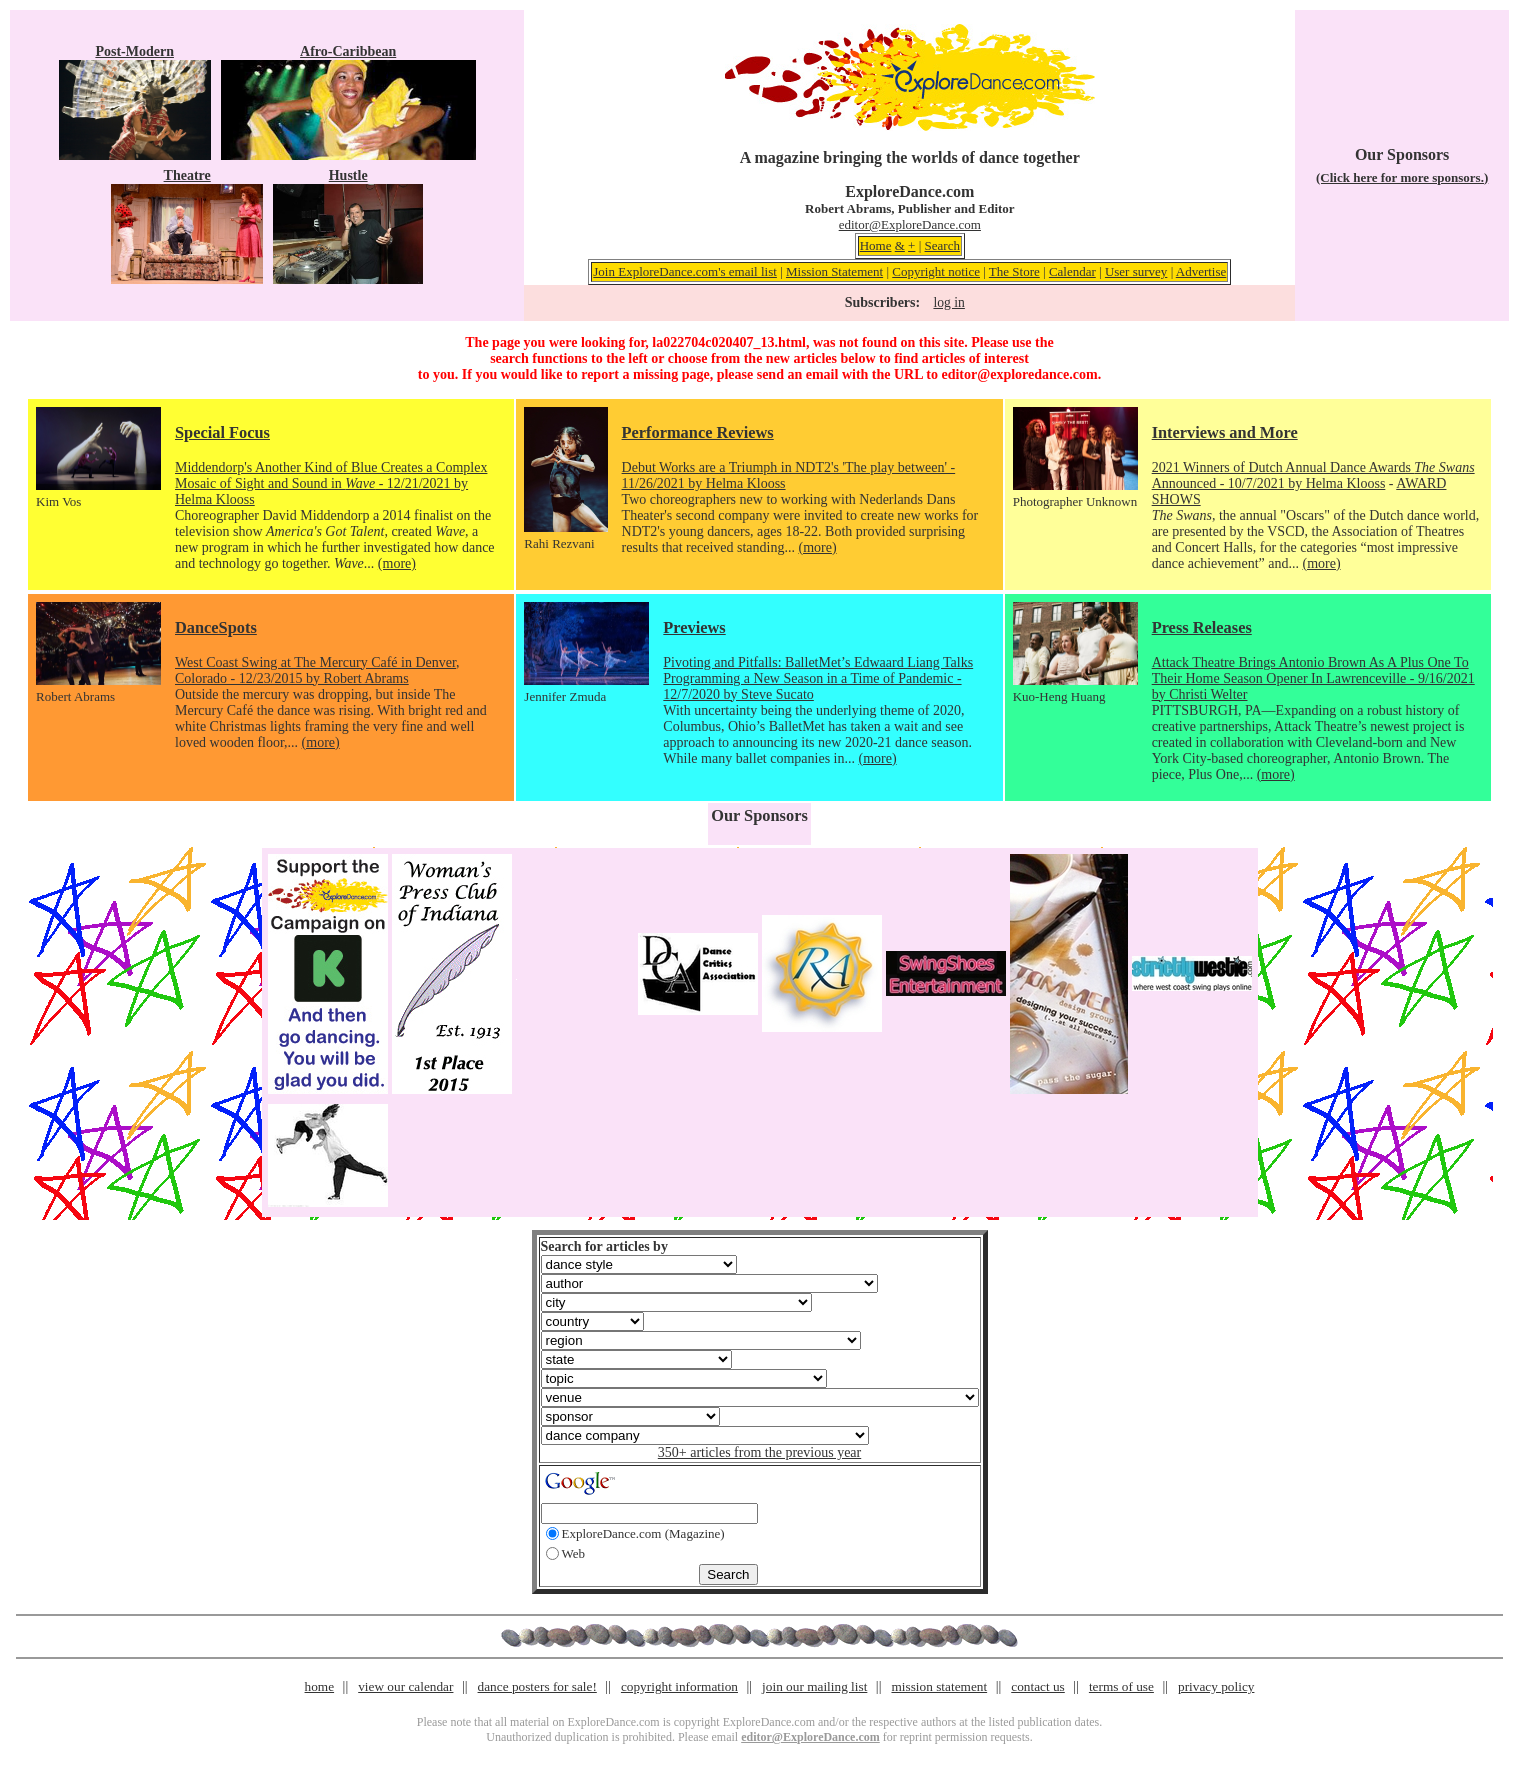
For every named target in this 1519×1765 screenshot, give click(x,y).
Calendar (1072, 271)
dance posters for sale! (537, 1686)
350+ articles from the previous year (759, 1452)
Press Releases (1202, 627)
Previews (694, 627)
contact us (1038, 1686)
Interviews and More (1225, 432)
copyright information (679, 1686)
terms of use (1121, 1686)
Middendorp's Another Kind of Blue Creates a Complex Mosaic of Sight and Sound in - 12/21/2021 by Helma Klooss (331, 483)
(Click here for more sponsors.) (1402, 177)
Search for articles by (604, 1246)
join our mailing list (814, 1686)
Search (942, 245)
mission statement (939, 1686)
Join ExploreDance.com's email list (685, 271)
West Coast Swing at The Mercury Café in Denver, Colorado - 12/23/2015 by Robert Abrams (317, 670)
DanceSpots (216, 627)
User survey (1136, 271)
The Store (1014, 271)
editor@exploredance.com (1019, 374)
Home (876, 245)
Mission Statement (834, 271)
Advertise (1201, 271)
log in (948, 302)
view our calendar (405, 1686)
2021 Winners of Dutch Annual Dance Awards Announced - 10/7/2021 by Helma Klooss (1313, 475)
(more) (397, 563)
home (320, 1686)
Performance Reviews (698, 432)
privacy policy (1216, 1686)
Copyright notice (936, 271)
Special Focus (222, 432)
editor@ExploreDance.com (910, 224)
